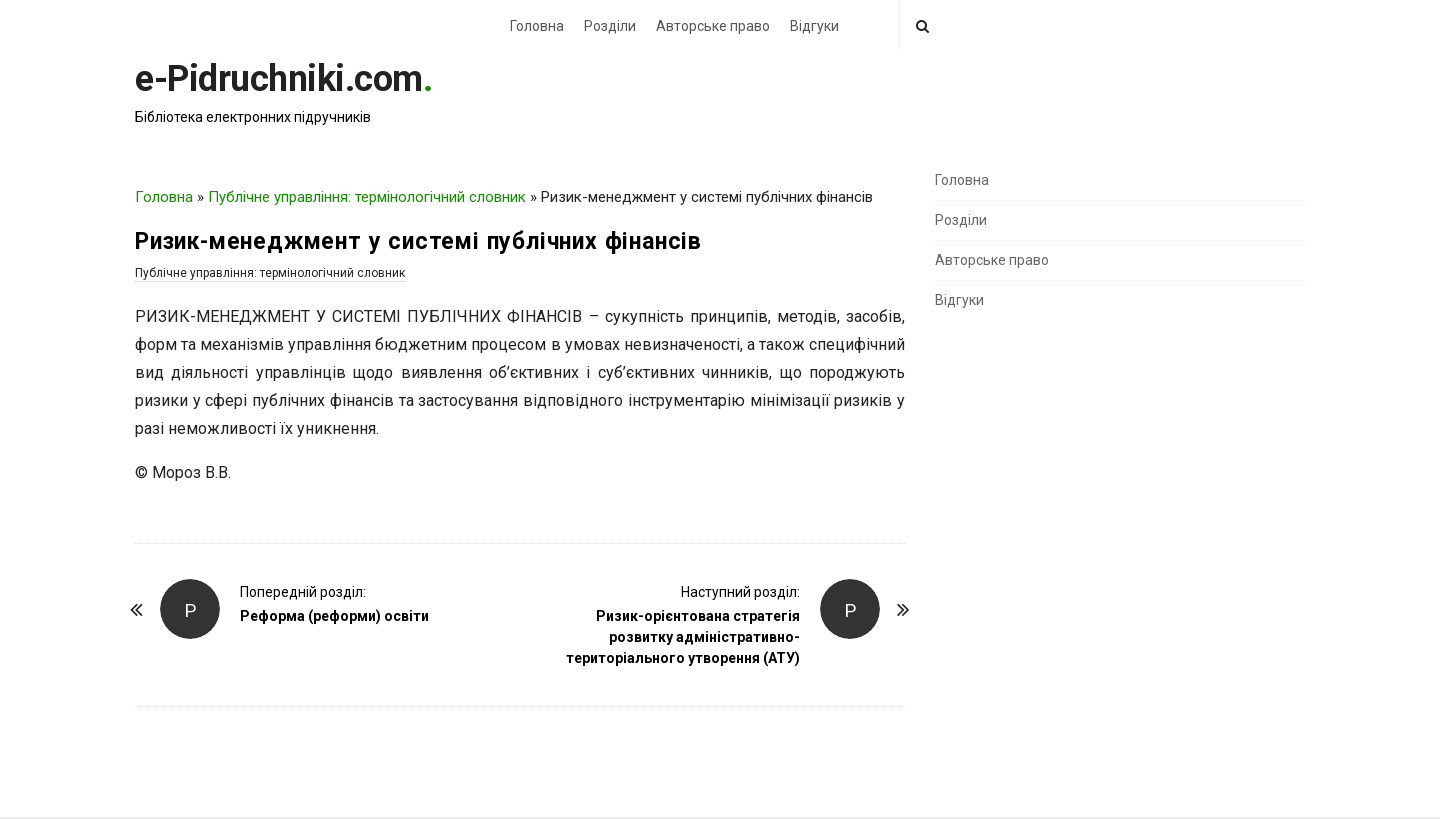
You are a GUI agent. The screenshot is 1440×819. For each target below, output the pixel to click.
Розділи (610, 26)
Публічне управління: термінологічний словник (367, 197)
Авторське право (713, 26)
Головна (537, 26)
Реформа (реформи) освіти (334, 616)
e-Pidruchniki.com (279, 79)
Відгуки (814, 26)
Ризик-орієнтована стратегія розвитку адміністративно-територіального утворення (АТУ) (683, 637)
